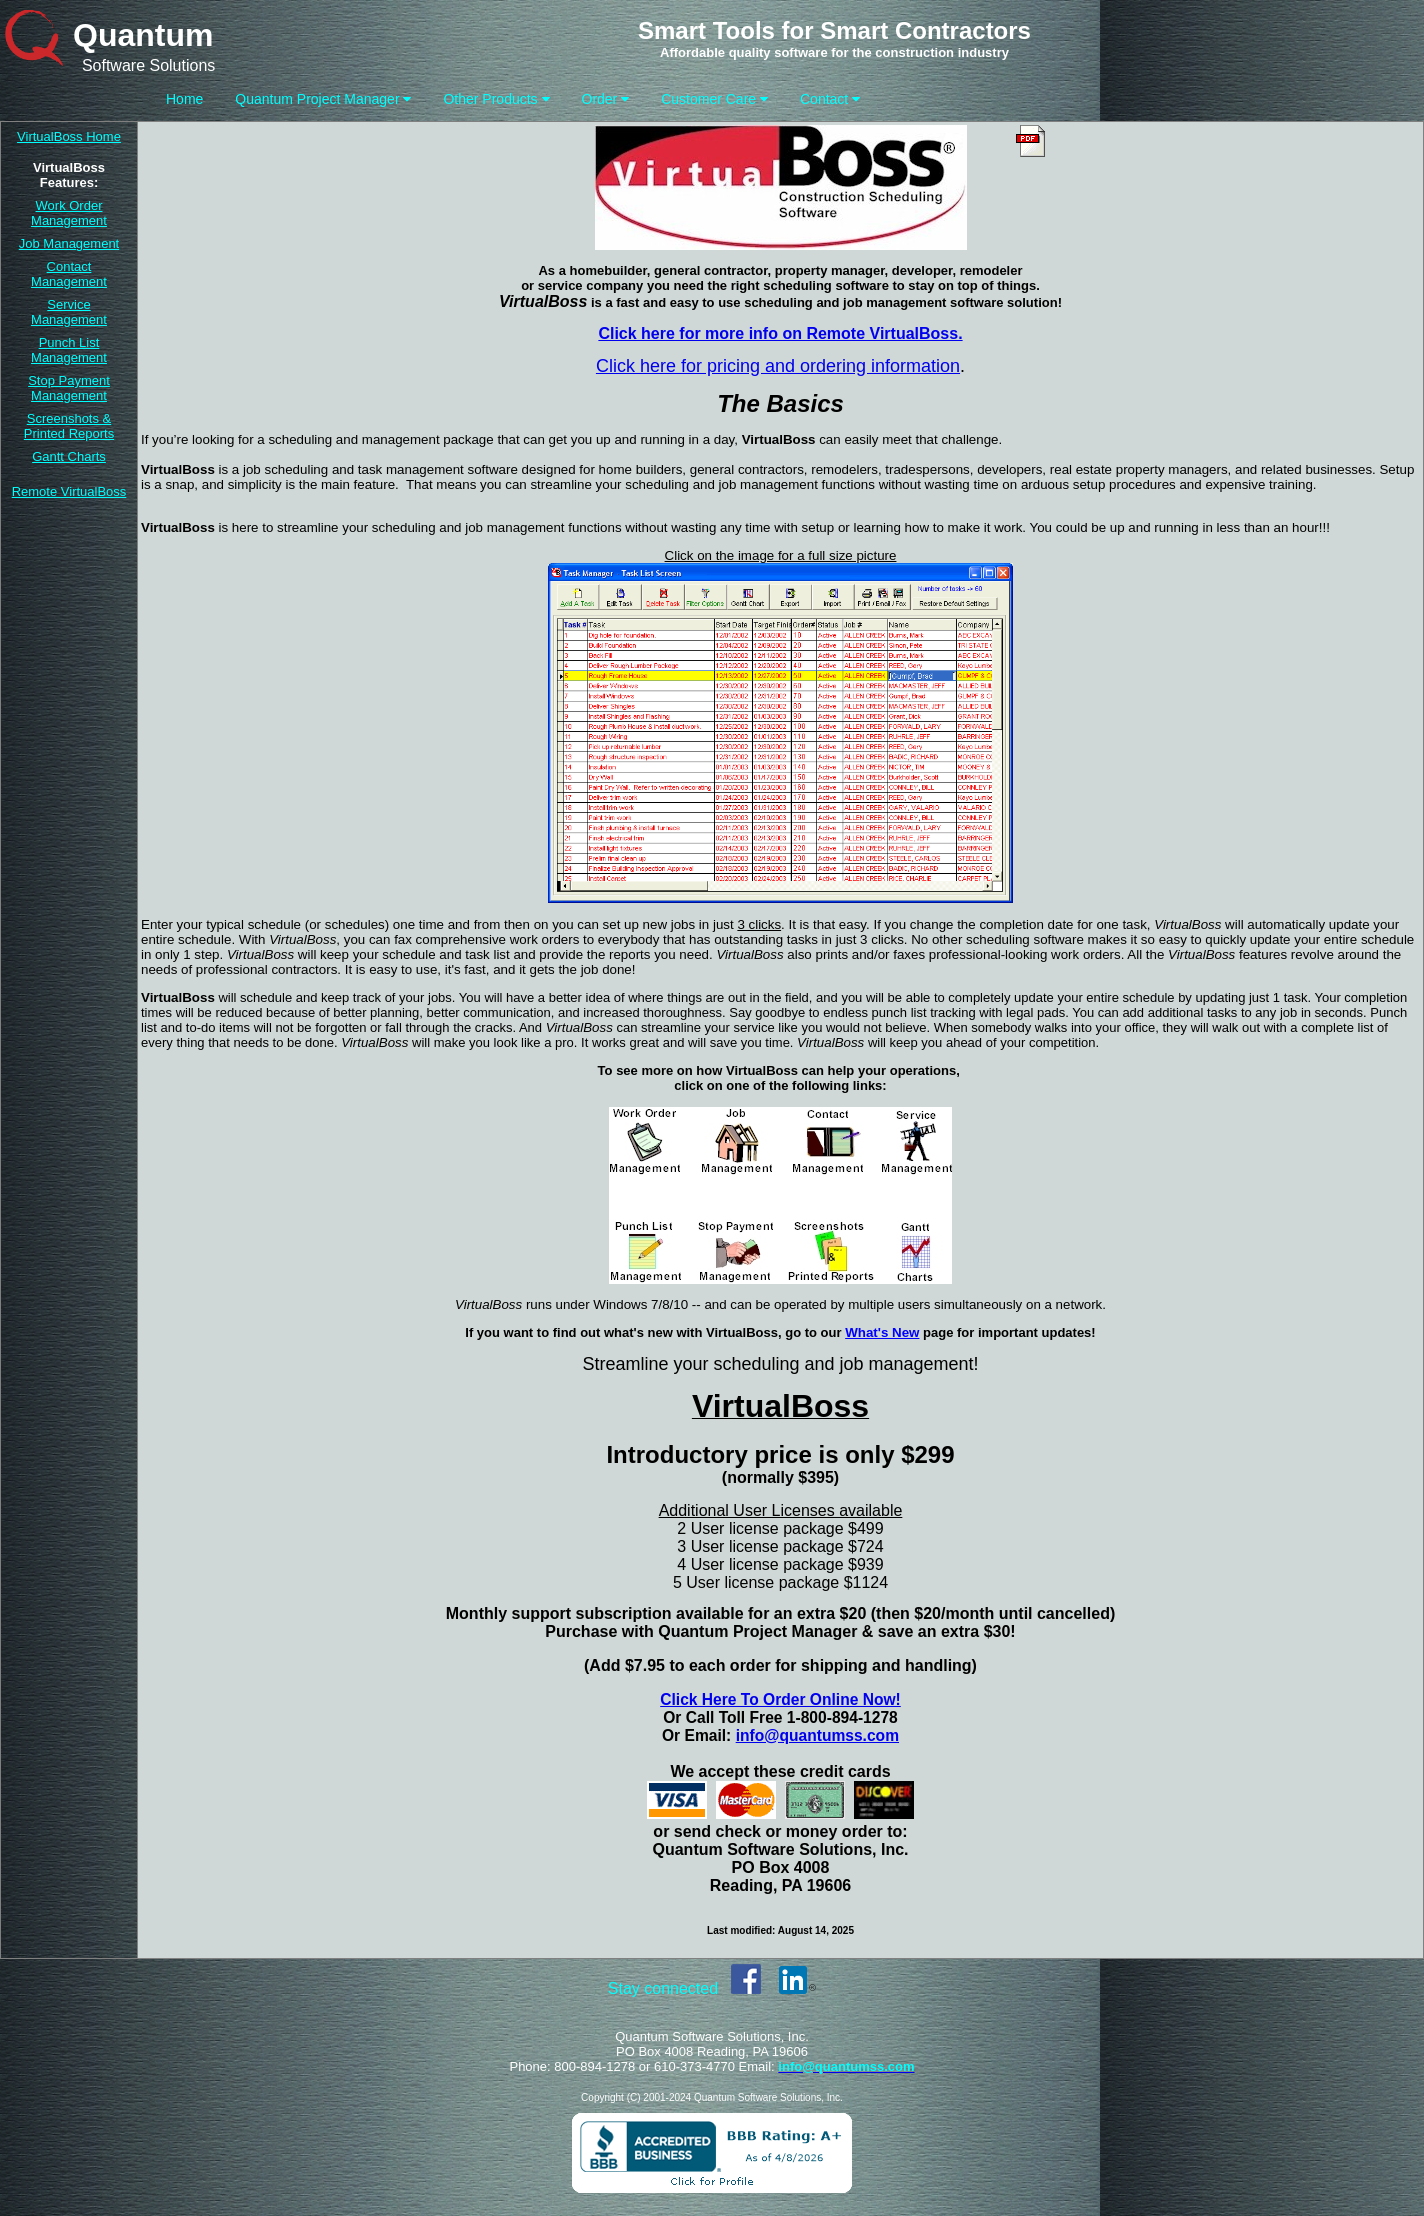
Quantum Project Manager (323, 99)
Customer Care (714, 99)
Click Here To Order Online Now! (780, 1699)
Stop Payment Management (69, 388)
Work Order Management (69, 213)
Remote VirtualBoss (69, 491)
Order (606, 99)
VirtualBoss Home (69, 136)
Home (184, 99)
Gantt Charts (69, 456)
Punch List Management (69, 350)
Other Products (496, 99)
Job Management (69, 243)
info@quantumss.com (817, 1735)
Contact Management (69, 274)
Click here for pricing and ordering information (778, 366)
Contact (830, 99)
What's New (882, 1332)
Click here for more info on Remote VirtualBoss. (780, 333)
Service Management (69, 312)
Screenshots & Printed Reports (69, 426)
